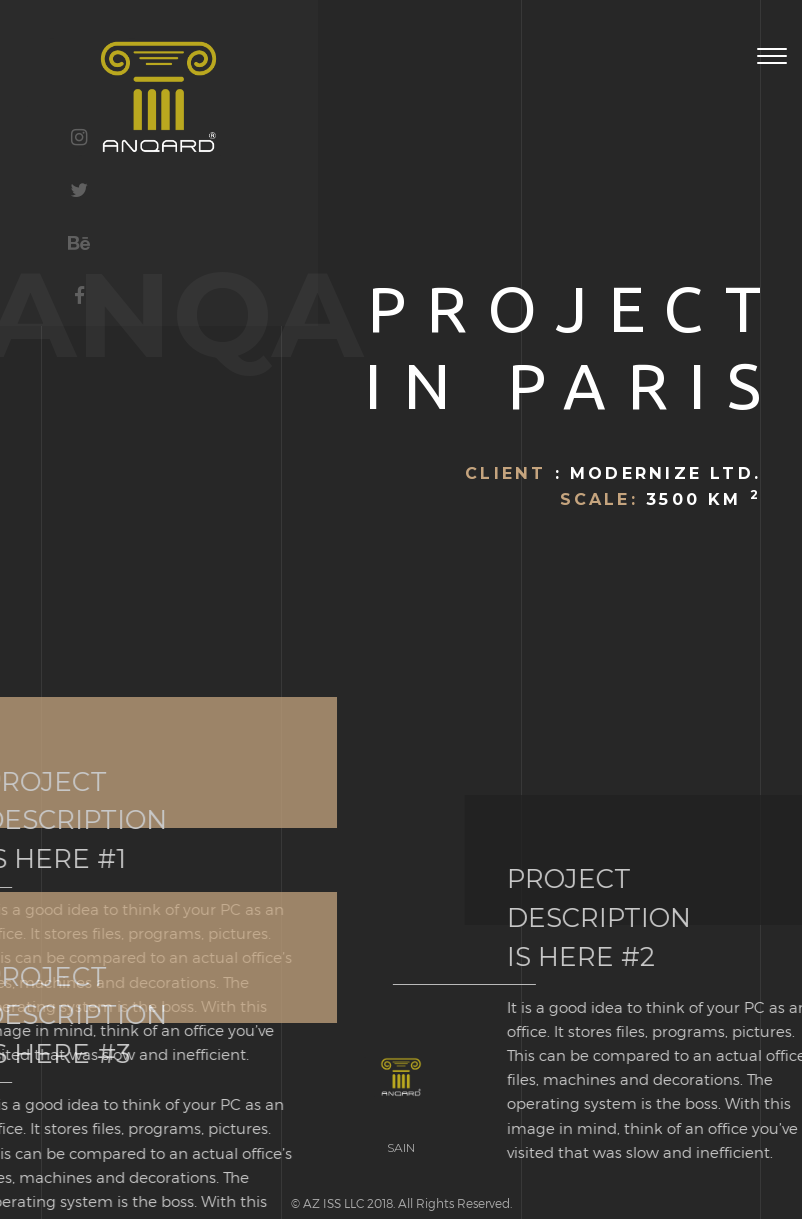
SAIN (401, 1147)
